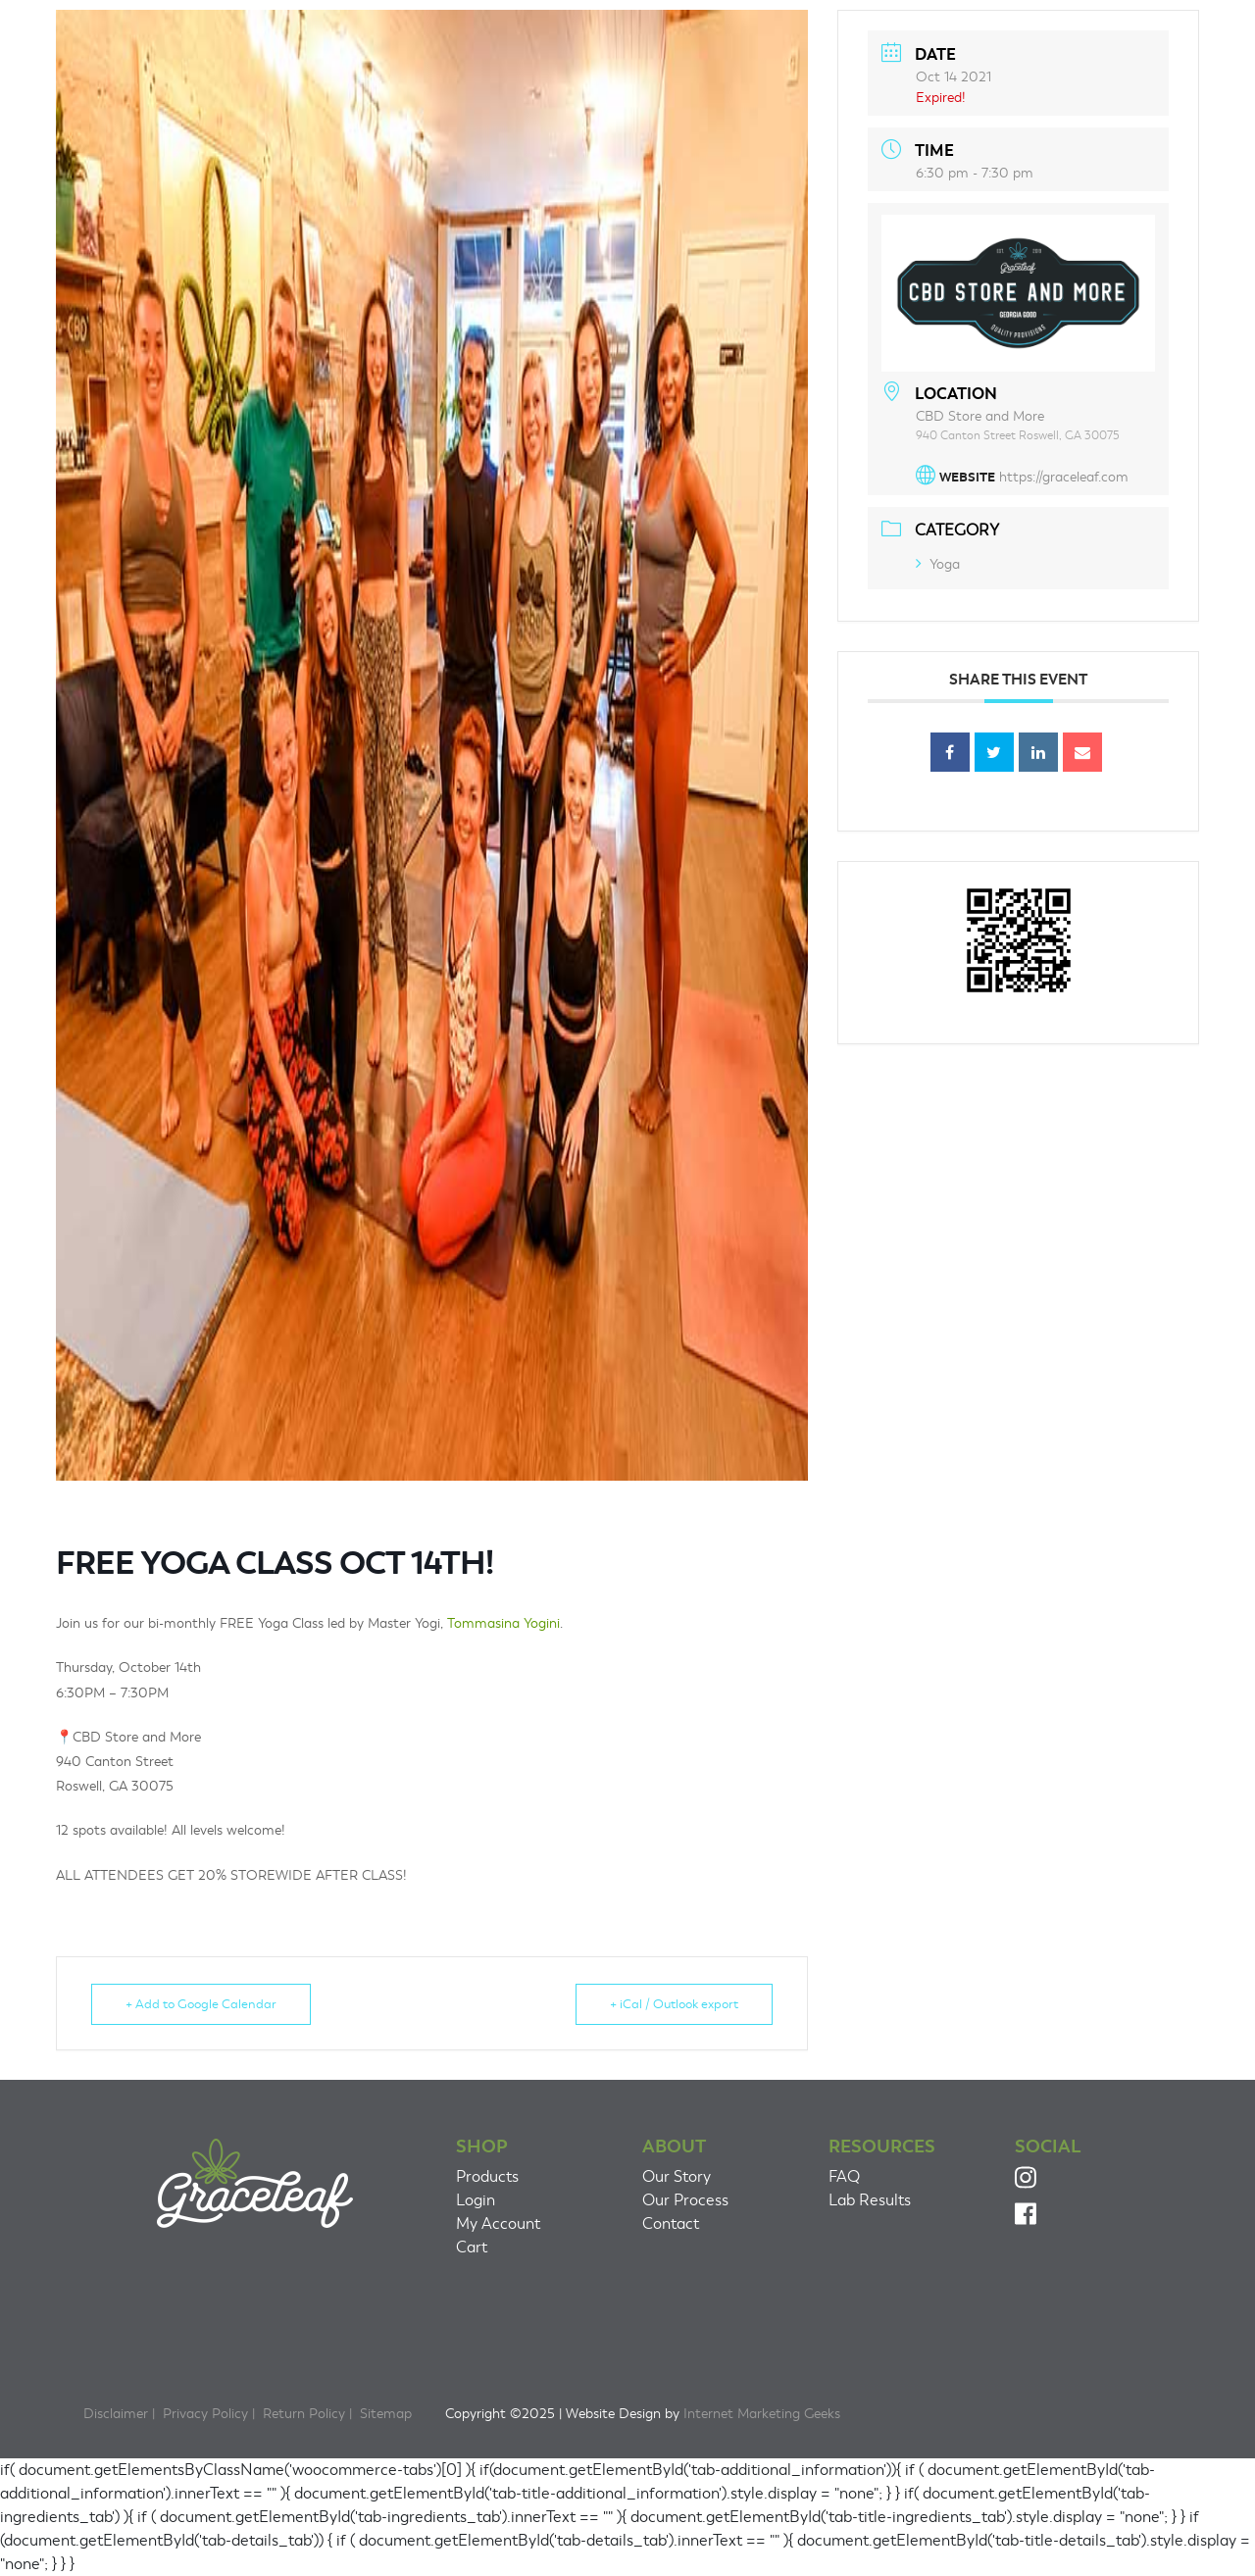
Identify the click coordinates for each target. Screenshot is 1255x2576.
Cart (471, 2247)
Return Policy (304, 2413)
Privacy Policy (205, 2413)
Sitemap (386, 2413)
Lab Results (869, 2200)
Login (475, 2200)
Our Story (676, 2177)
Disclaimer (115, 2413)
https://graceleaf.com (1064, 477)
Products (487, 2177)
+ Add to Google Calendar (201, 2004)
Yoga (938, 564)
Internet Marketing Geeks (761, 2413)
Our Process (685, 2200)
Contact (670, 2224)
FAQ (844, 2177)
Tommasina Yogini (503, 1623)
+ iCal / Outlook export (674, 2004)
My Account (498, 2224)
